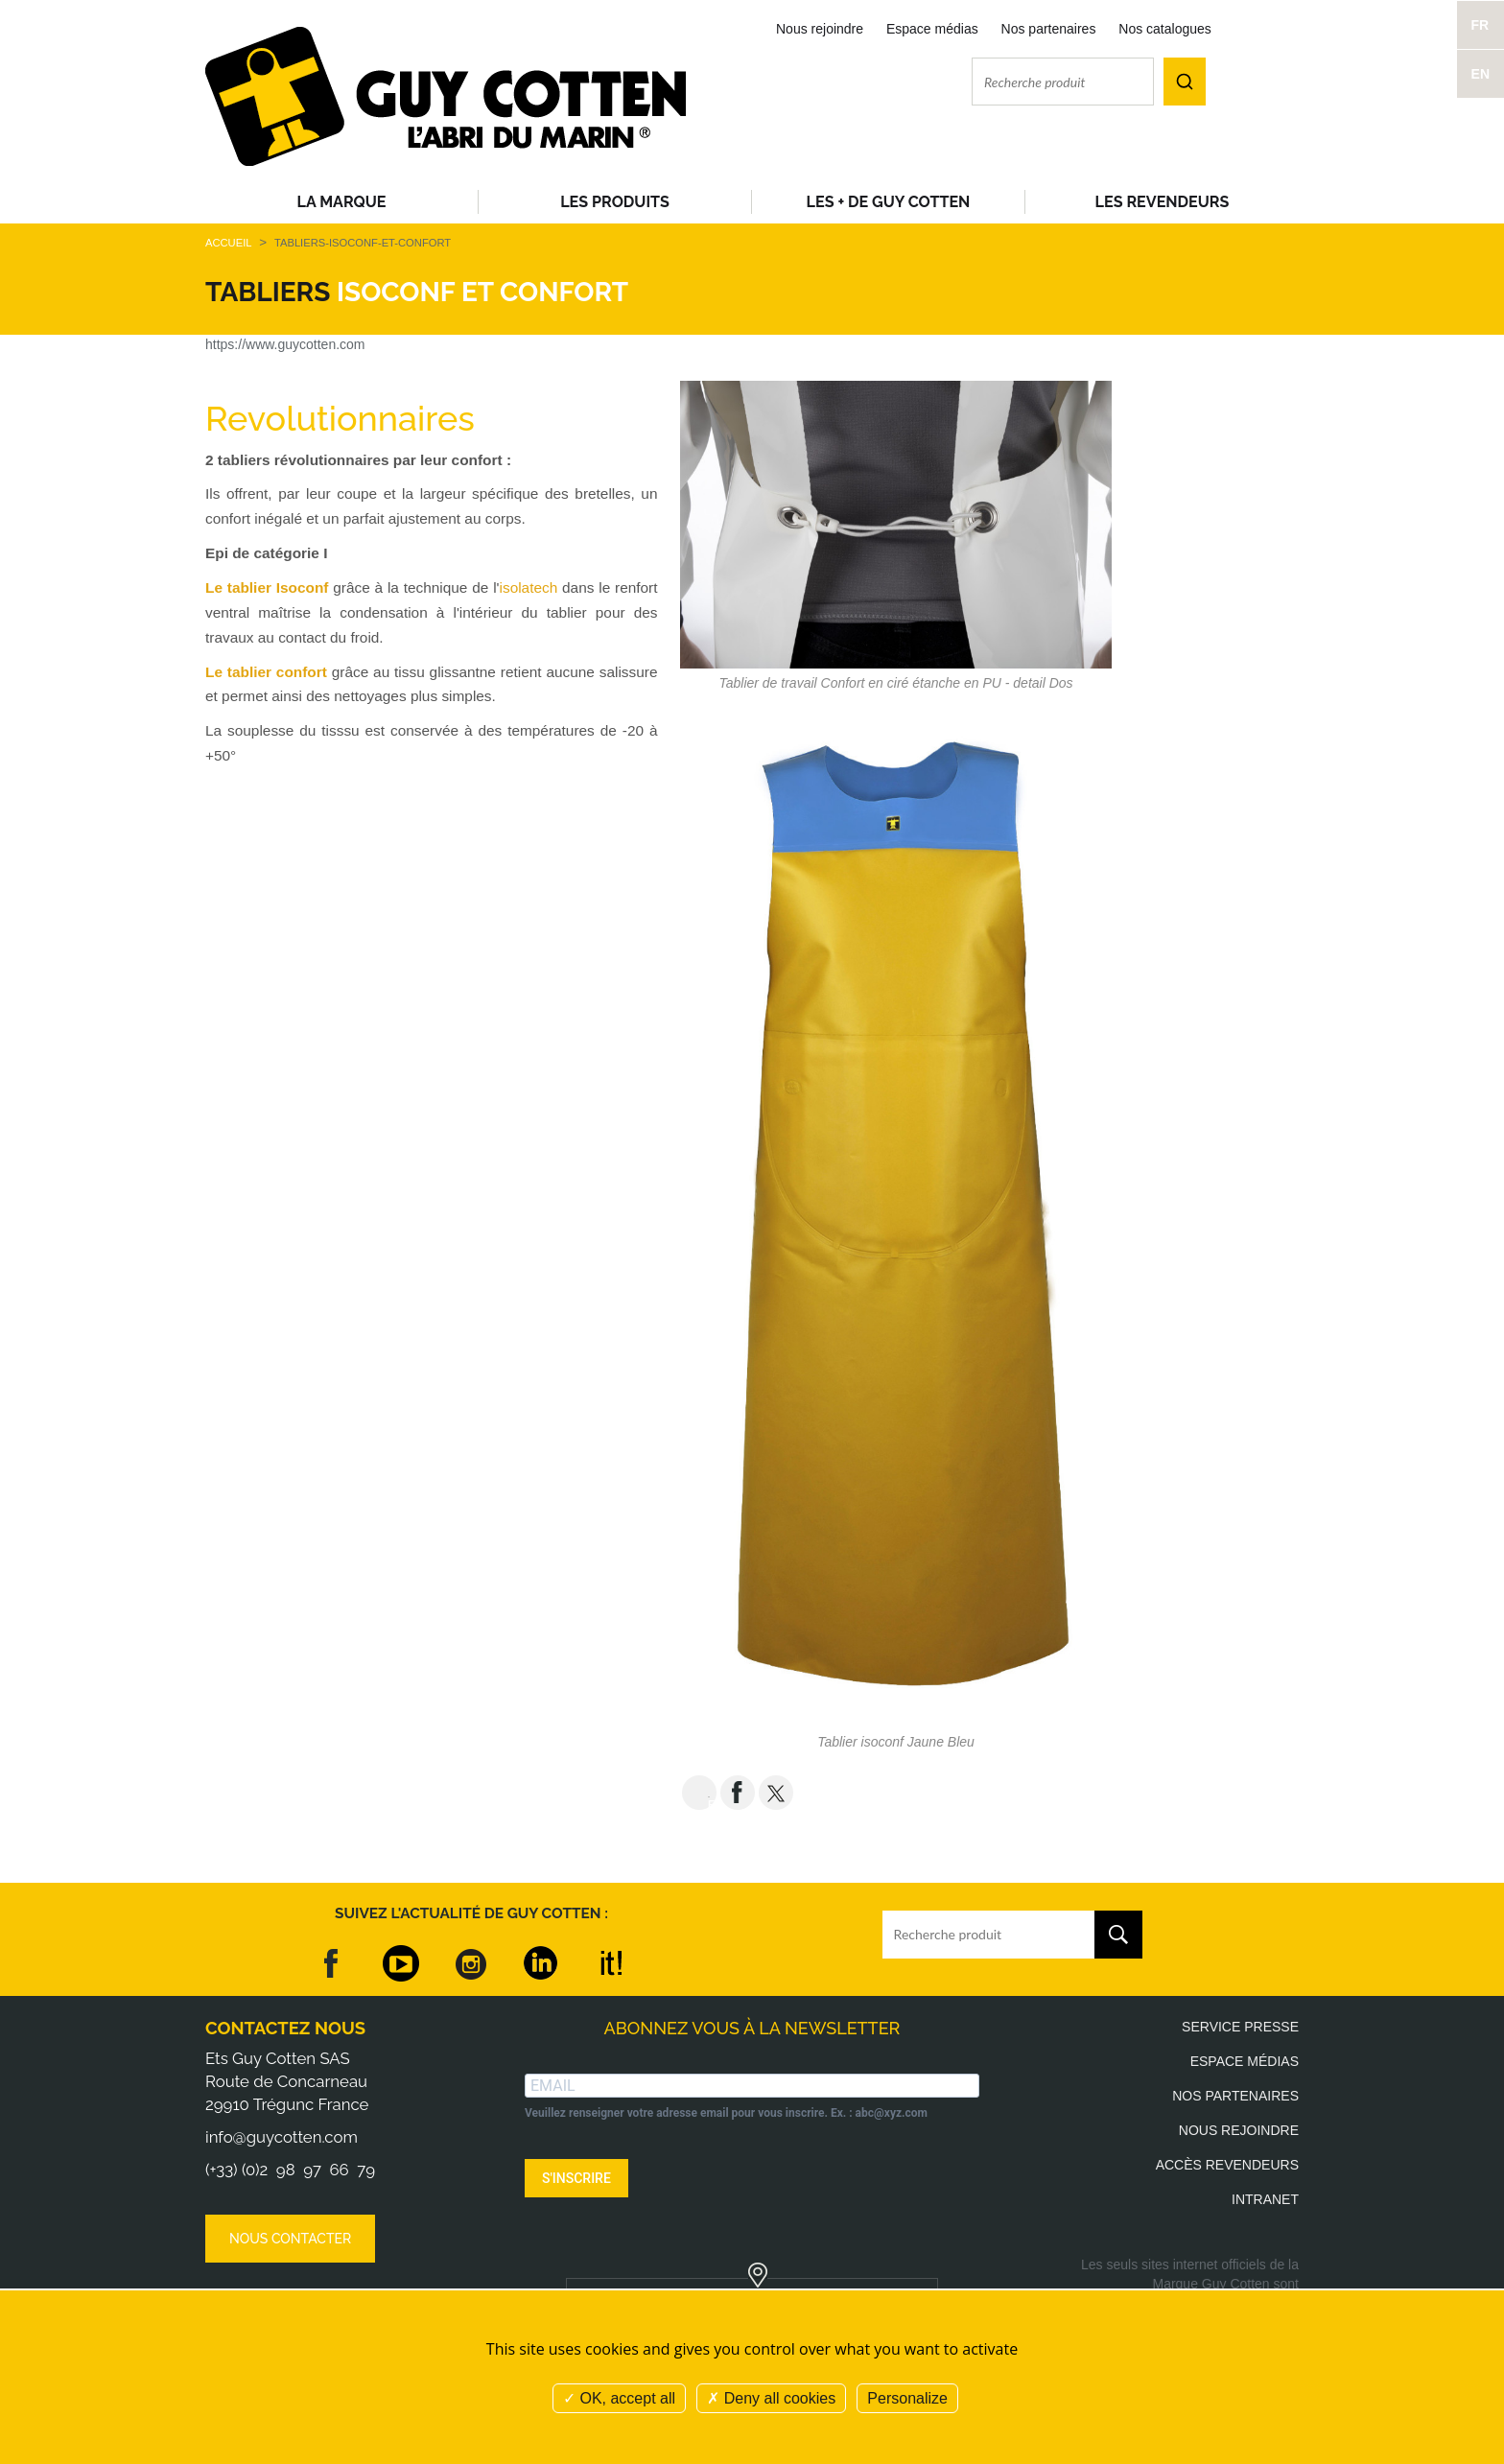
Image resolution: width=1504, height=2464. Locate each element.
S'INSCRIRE (576, 2178)
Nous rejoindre (819, 28)
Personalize (907, 2398)
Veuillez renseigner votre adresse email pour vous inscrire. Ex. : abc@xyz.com (726, 2113)
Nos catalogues (1164, 28)
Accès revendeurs (1227, 2164)
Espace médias (932, 28)
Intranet (1265, 2199)
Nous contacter (290, 2238)
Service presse (1240, 2026)
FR (1480, 25)
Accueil (228, 242)
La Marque (342, 202)
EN (1480, 74)
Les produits (615, 202)
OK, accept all (619, 2398)
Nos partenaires (1048, 28)
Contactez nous (285, 2028)
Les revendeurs (1162, 202)
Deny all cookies (771, 2398)
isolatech (529, 587)
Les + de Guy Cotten (889, 202)
